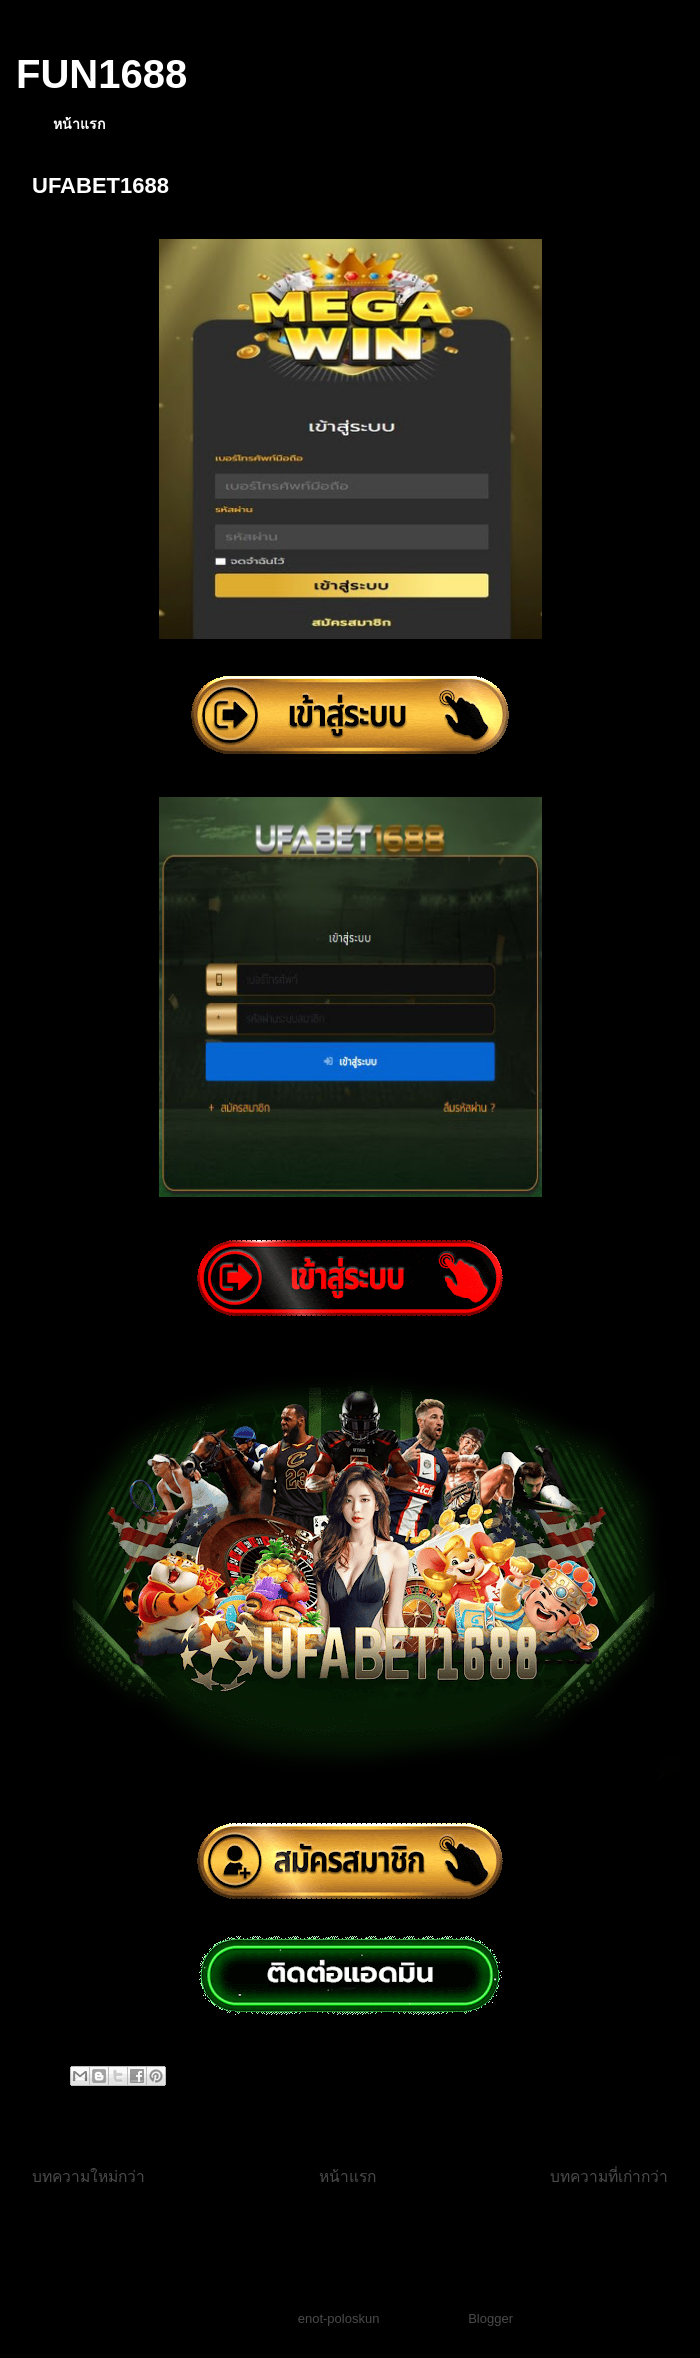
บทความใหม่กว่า (88, 2176)
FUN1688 (101, 74)
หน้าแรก (79, 124)
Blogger (490, 2318)
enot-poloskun (339, 2318)
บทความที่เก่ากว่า (609, 2176)
